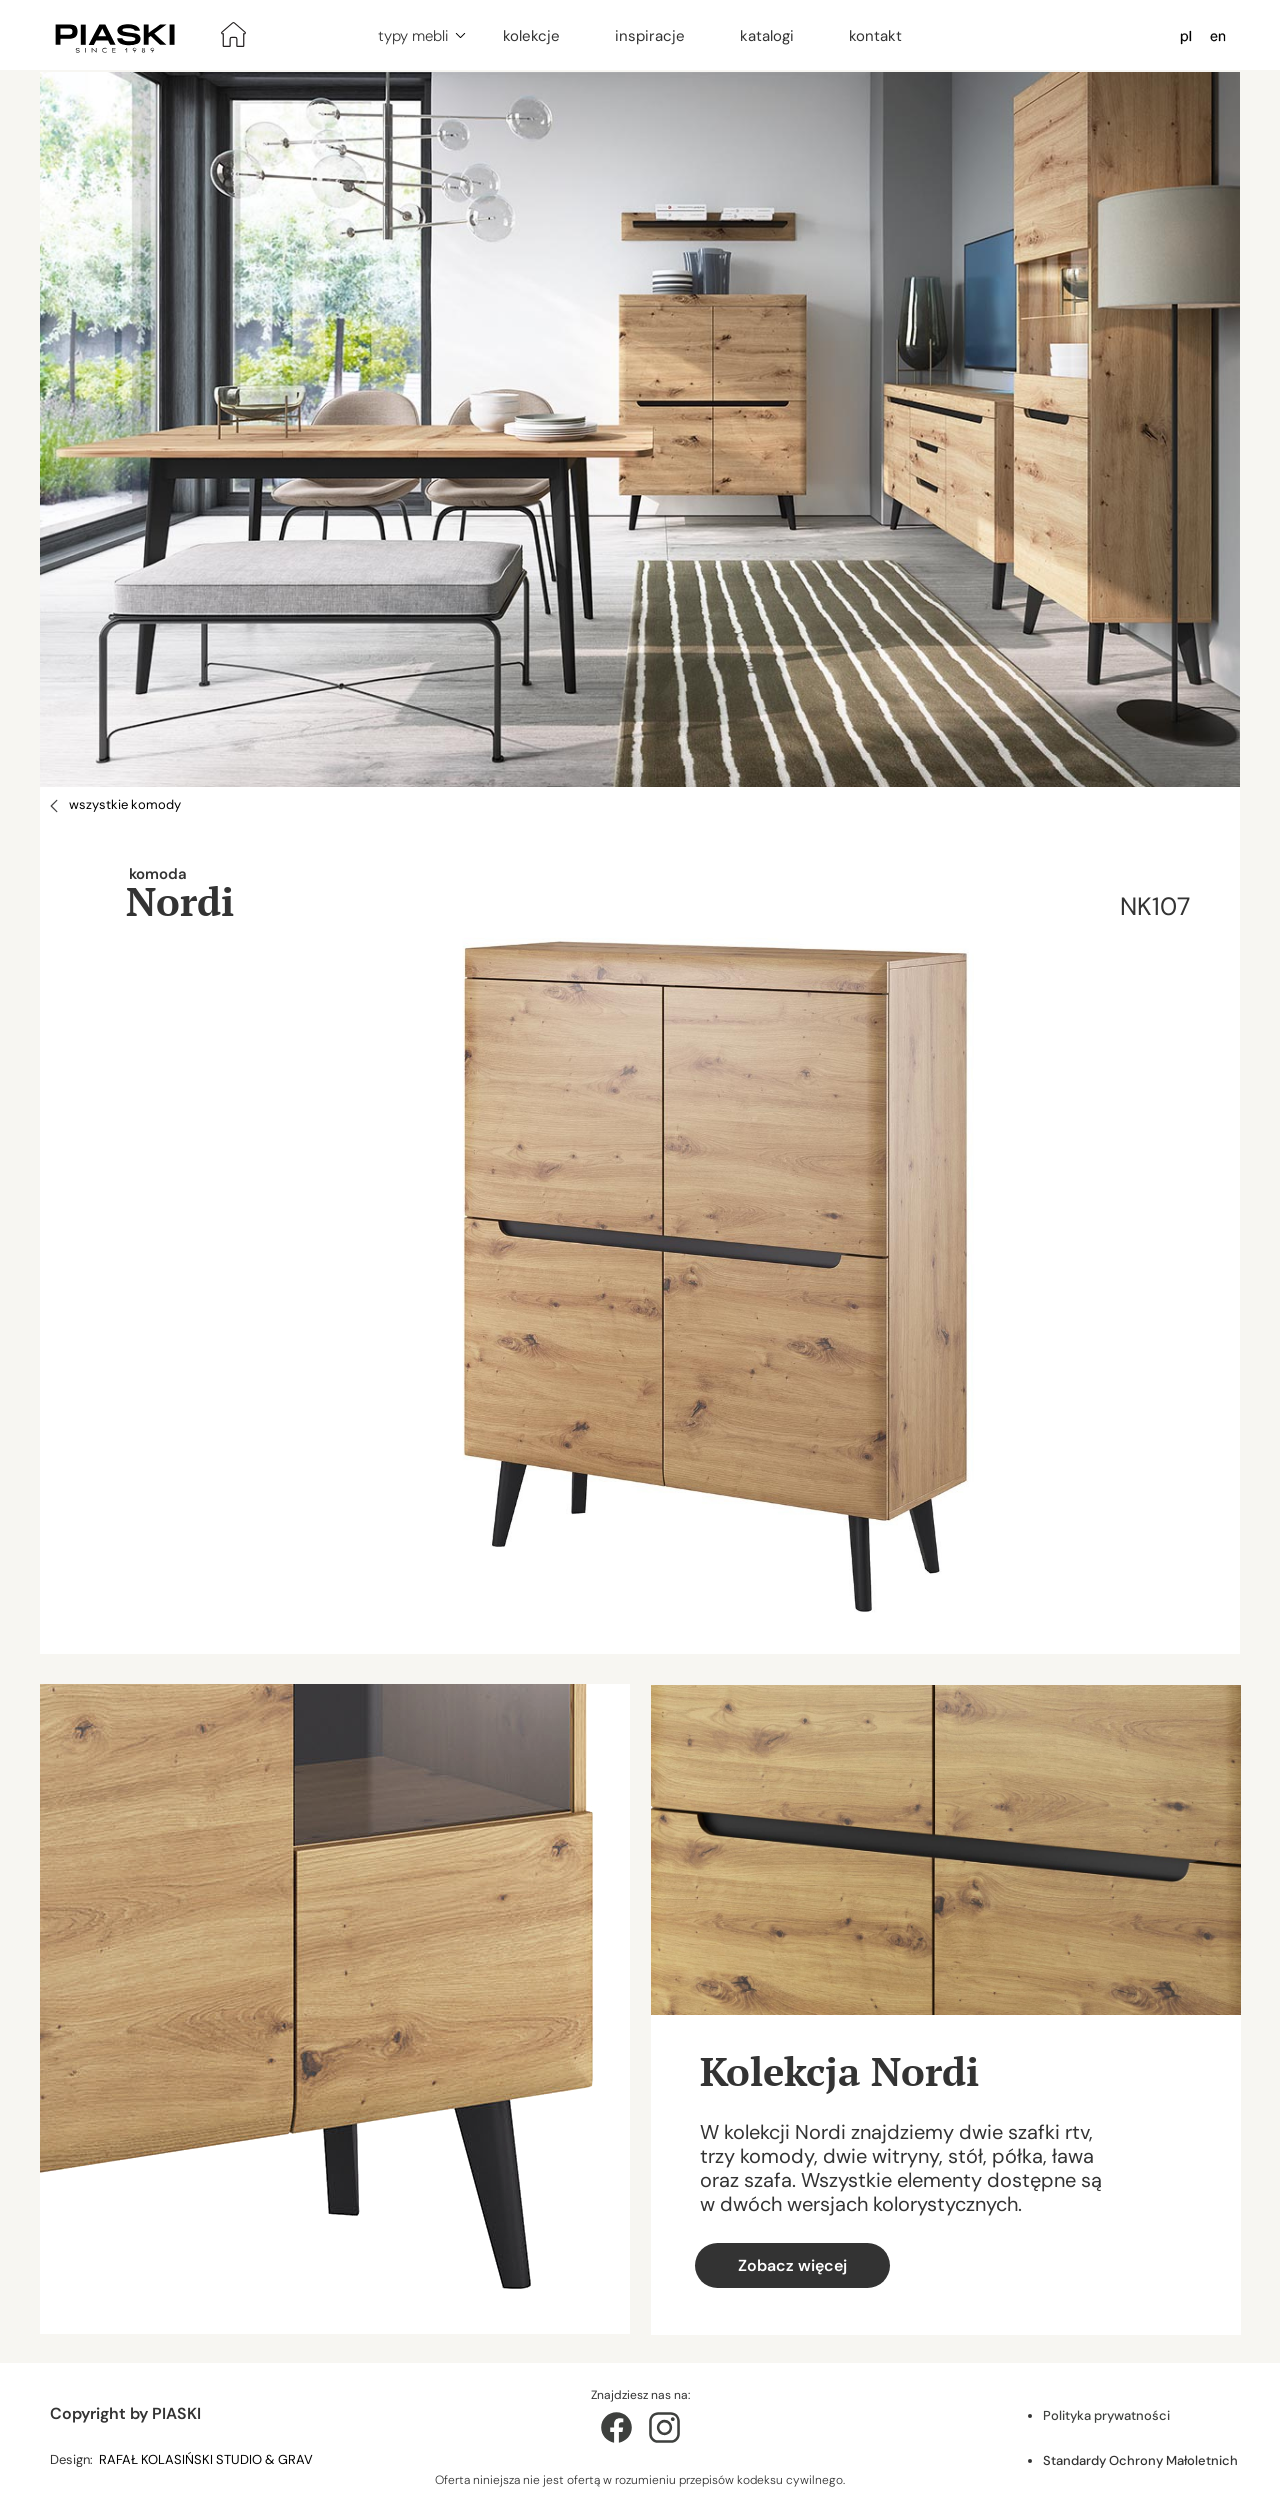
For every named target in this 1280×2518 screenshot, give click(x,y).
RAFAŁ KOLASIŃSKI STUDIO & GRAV (207, 2459)
